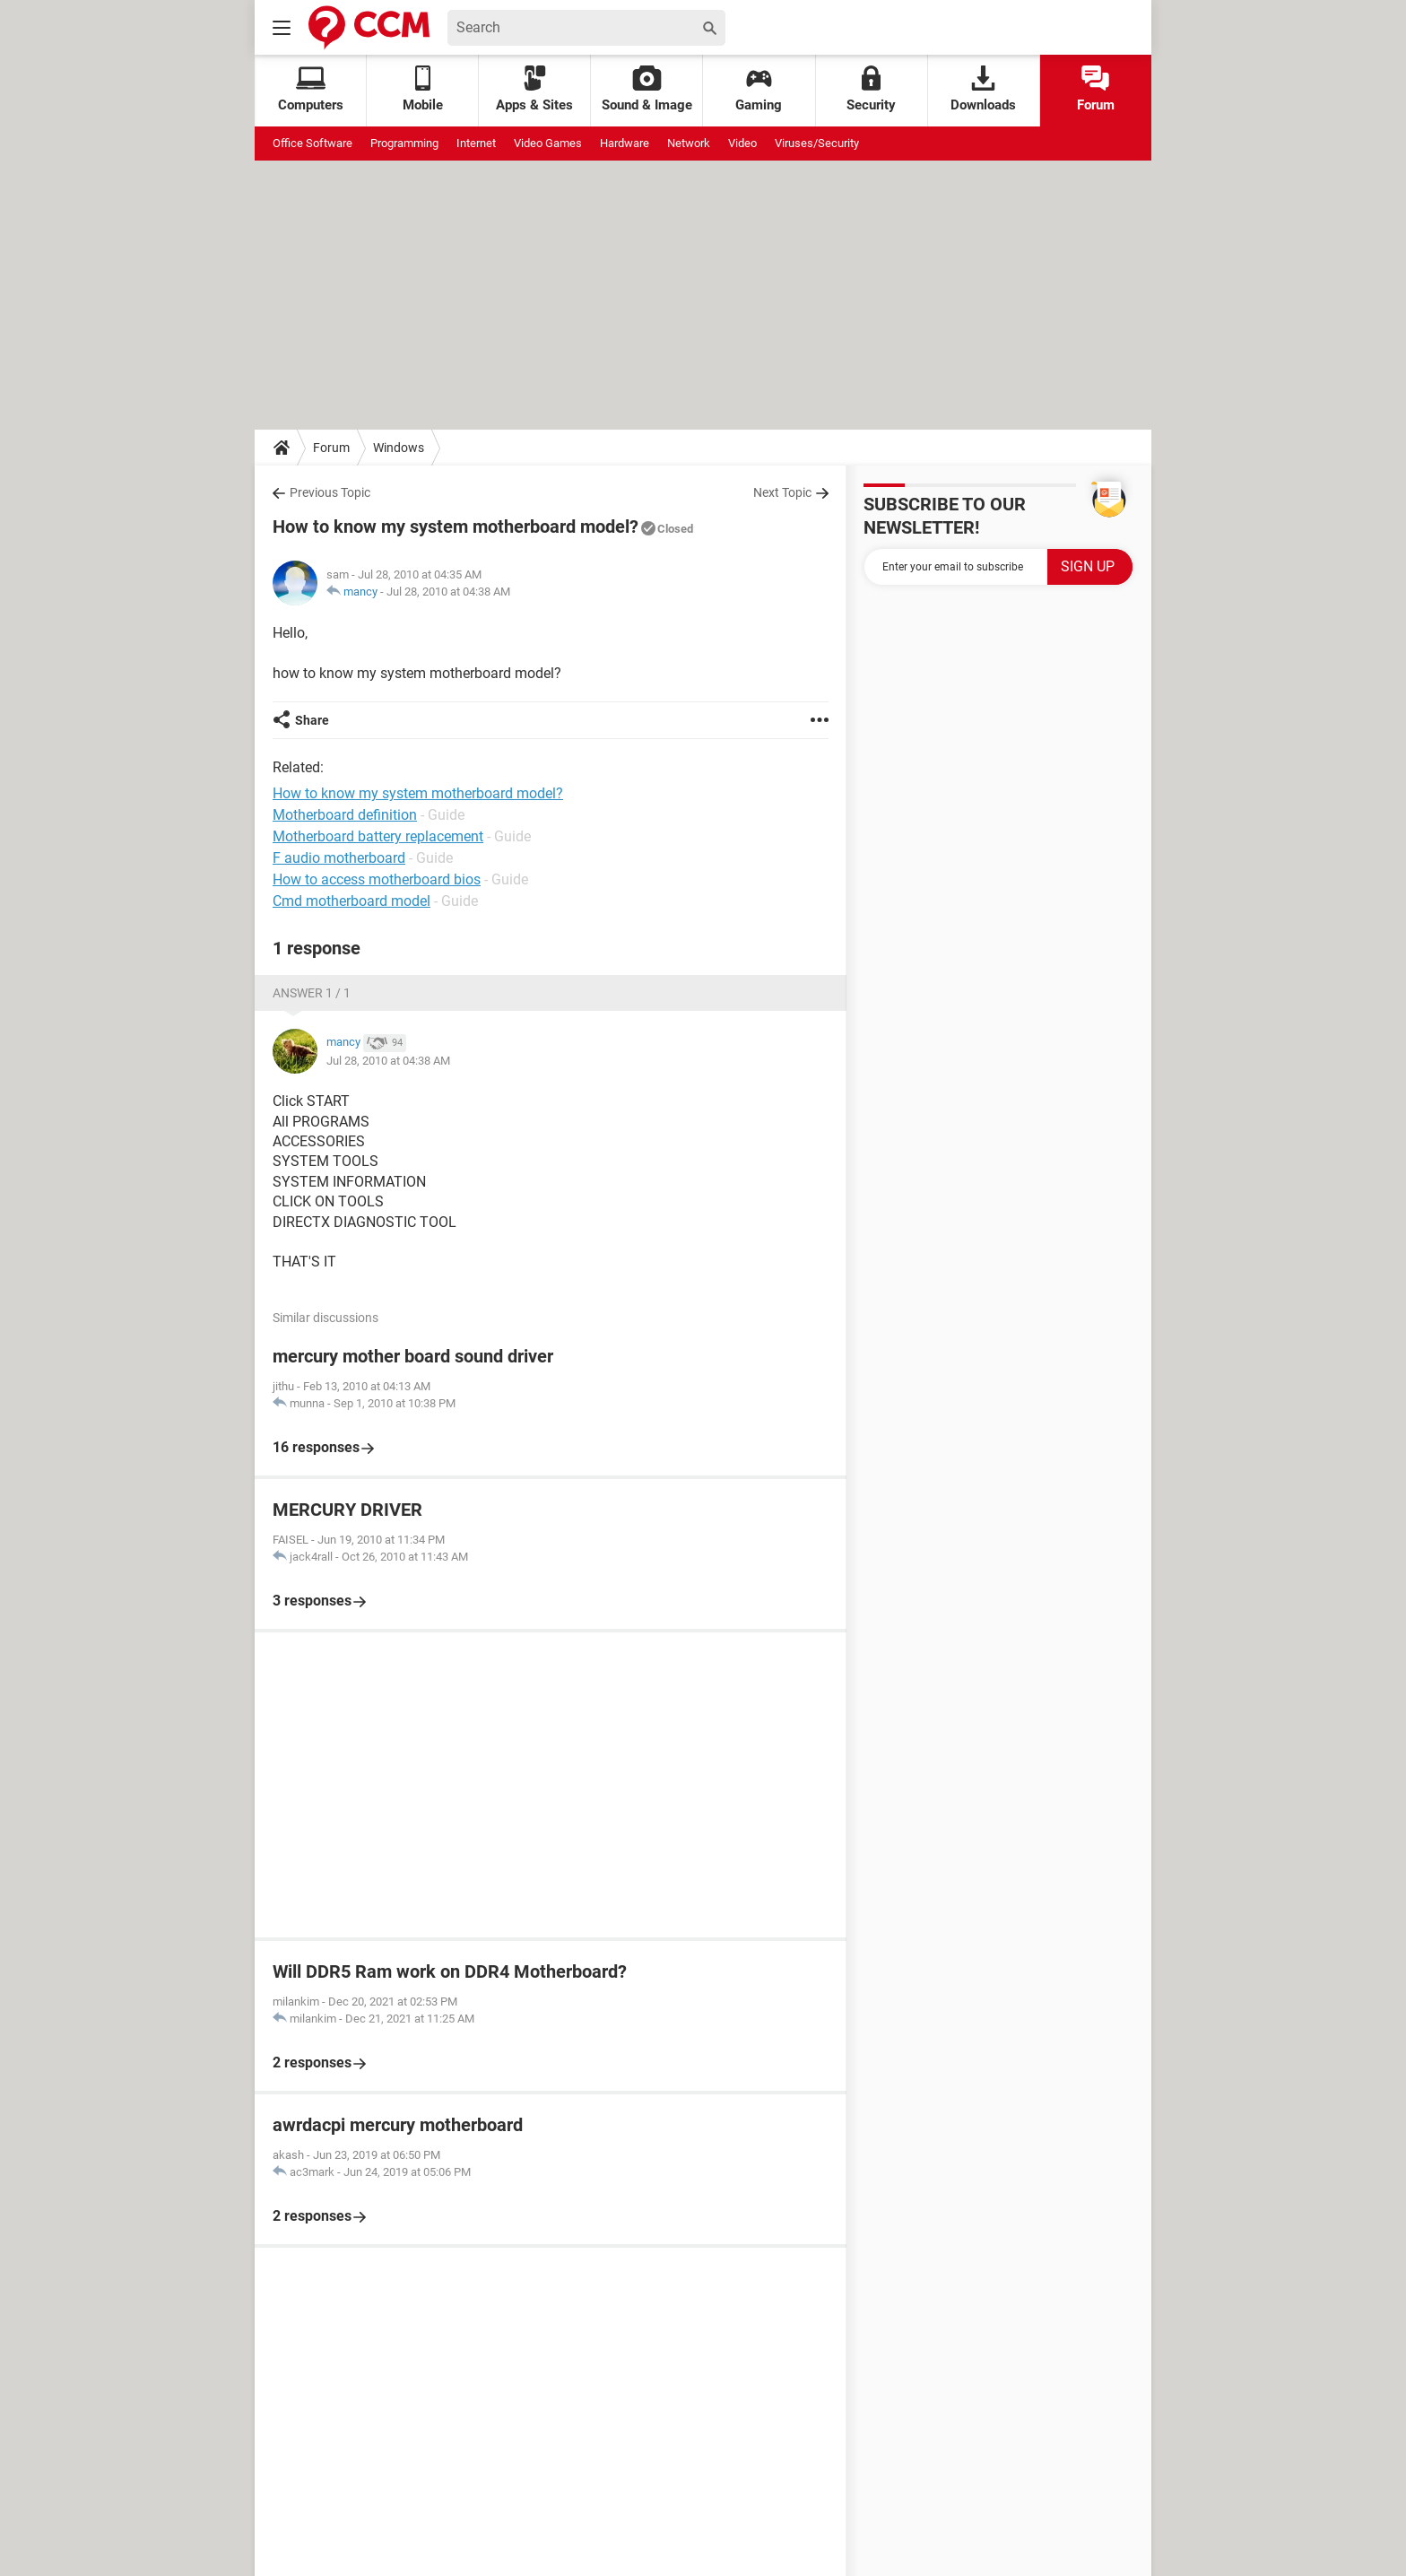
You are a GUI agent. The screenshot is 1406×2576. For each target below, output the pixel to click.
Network (688, 143)
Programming (404, 143)
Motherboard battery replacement (378, 836)
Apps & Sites (534, 89)
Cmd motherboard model (351, 900)
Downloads (983, 89)
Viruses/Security (817, 143)
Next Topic (782, 492)
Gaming (758, 89)
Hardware (624, 143)
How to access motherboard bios (377, 879)
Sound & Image (647, 89)
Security (871, 89)
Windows (398, 447)
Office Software (312, 143)
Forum (1096, 89)
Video (742, 143)
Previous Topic (330, 492)
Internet (476, 143)
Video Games (548, 143)
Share (312, 720)
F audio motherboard (339, 857)
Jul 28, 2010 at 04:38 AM (448, 591)
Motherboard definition (345, 814)
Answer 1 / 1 (312, 993)
